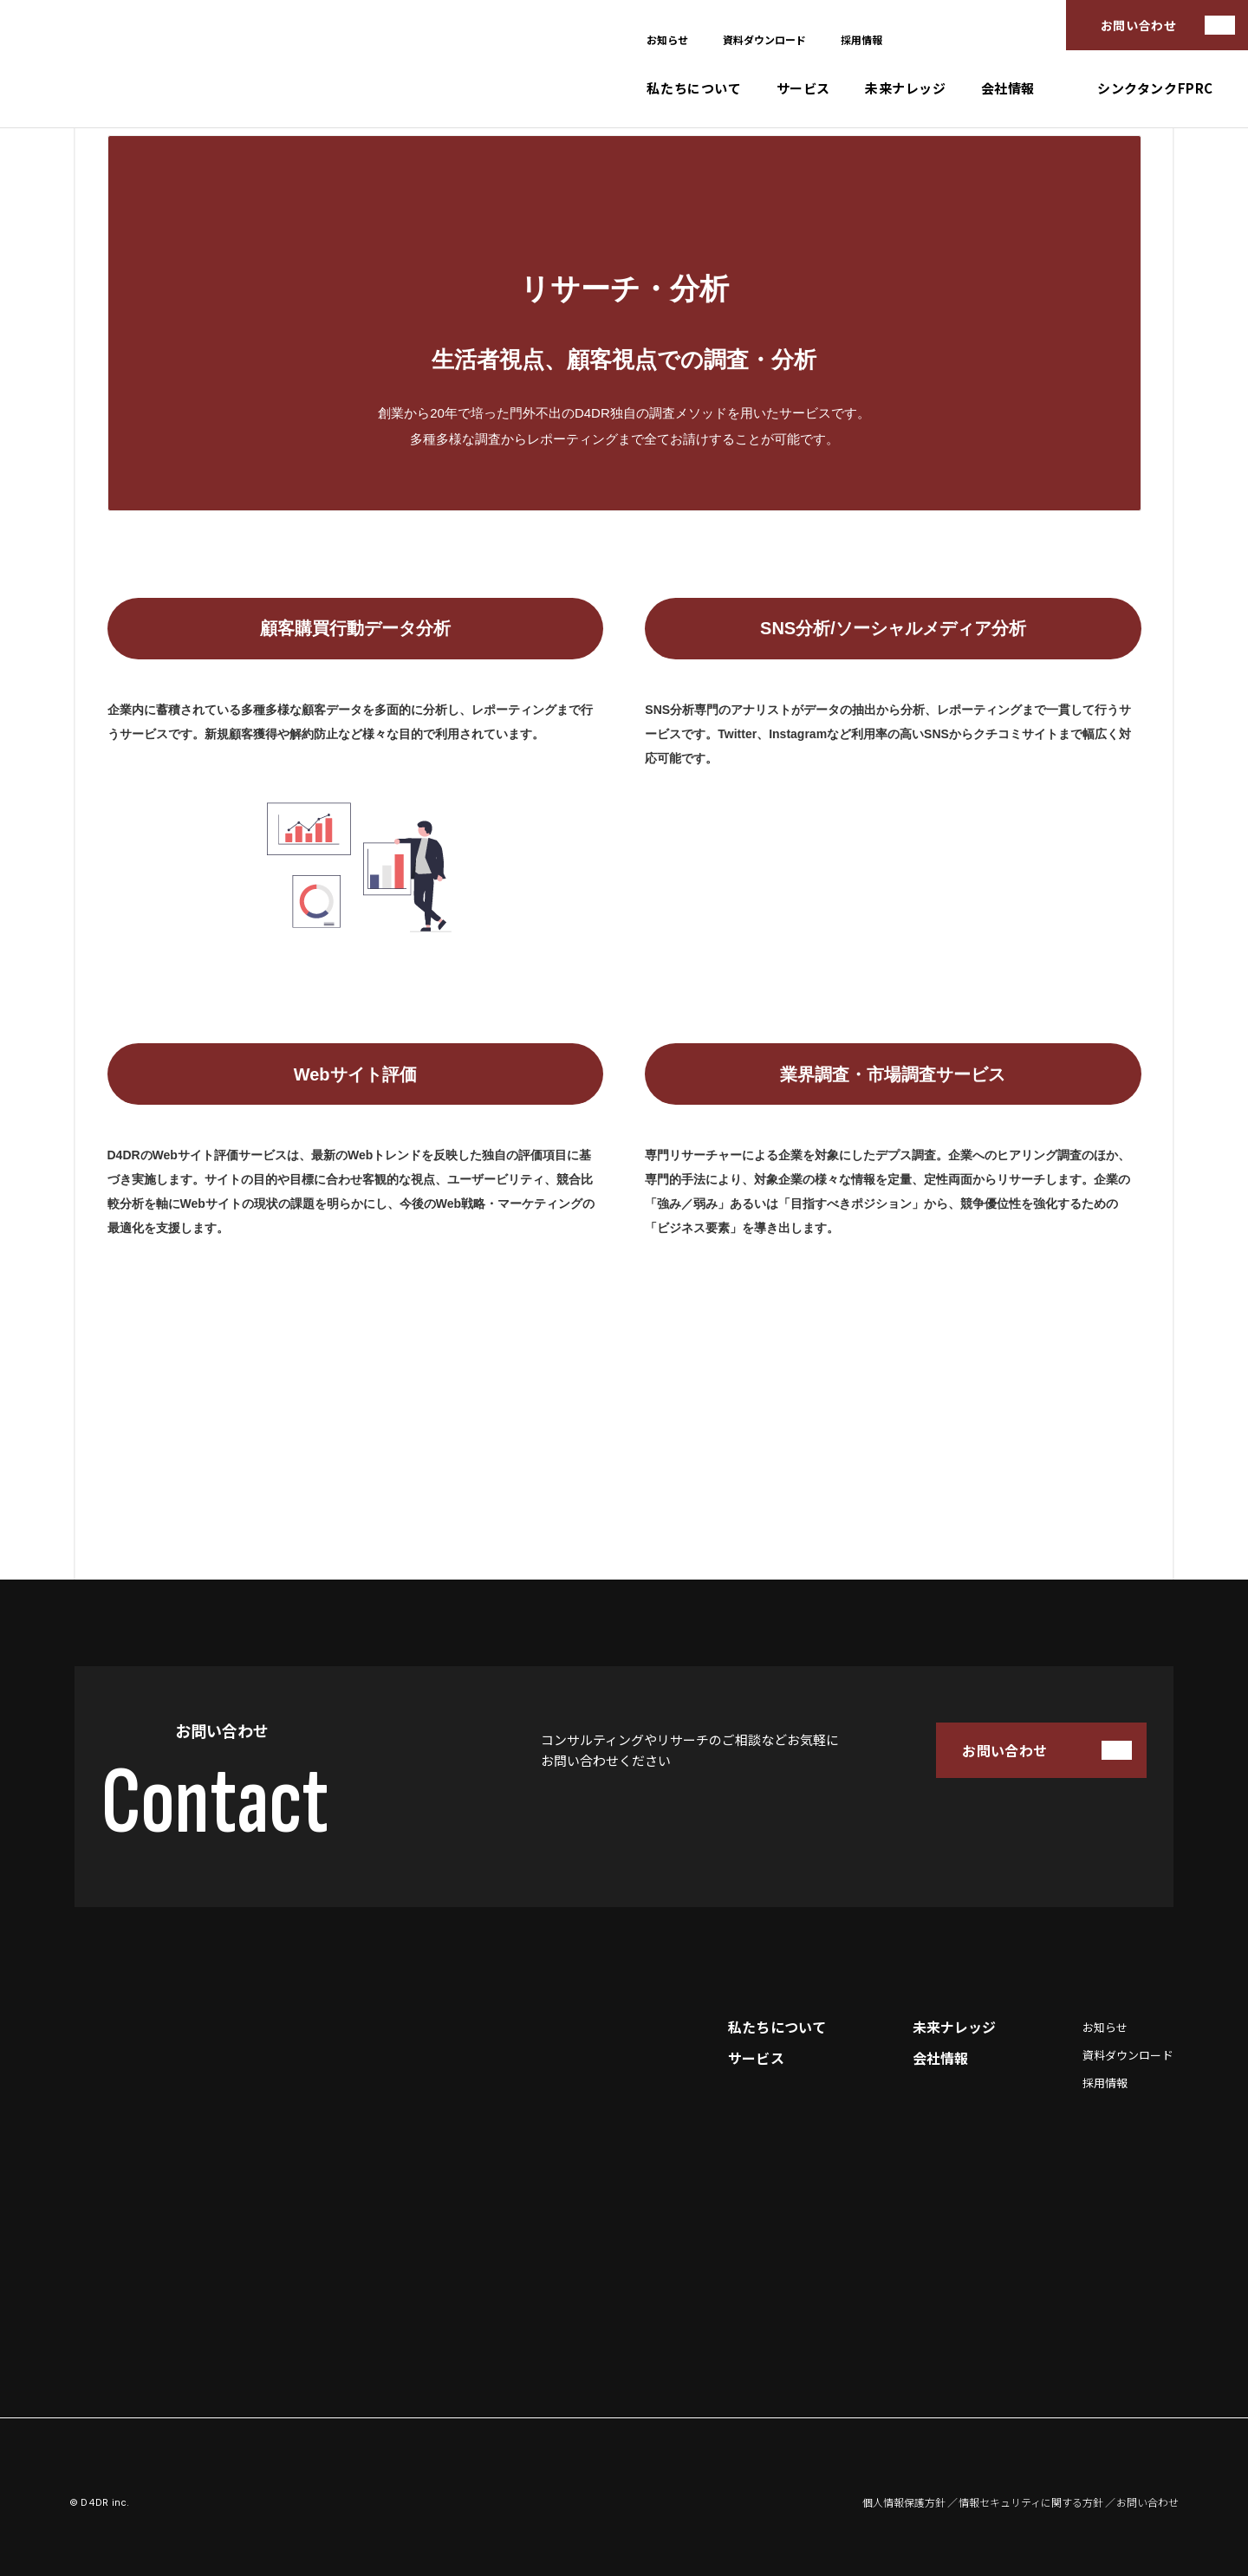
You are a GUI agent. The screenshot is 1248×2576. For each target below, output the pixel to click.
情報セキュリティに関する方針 (1031, 2502)
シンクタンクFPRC (1155, 87)
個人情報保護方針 (904, 2502)
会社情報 (1008, 87)
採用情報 (861, 39)
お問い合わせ (1138, 25)
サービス (803, 87)
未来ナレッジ (905, 87)
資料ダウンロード (764, 39)
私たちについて (694, 87)
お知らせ (667, 39)
